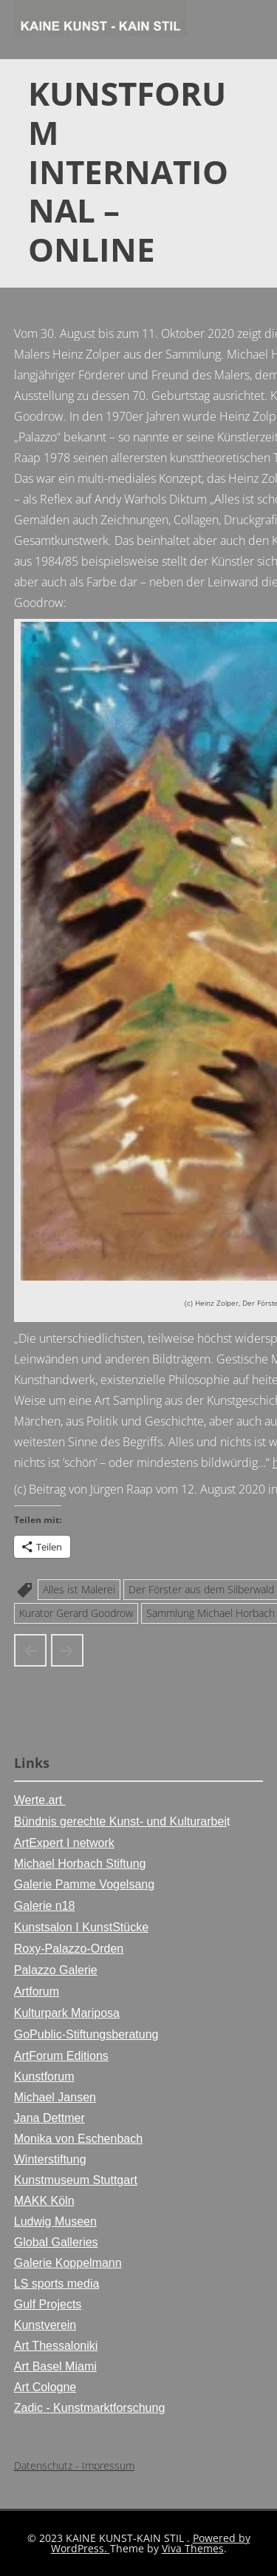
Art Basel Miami (55, 2366)
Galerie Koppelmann (68, 2263)
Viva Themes (193, 2548)
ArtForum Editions (61, 2056)
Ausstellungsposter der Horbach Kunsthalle (67, 1650)
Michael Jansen (55, 2097)
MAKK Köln (44, 2200)
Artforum (36, 1991)
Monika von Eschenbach (78, 2138)
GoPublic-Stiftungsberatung (86, 2034)
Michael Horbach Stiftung (80, 1863)
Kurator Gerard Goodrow (76, 1613)
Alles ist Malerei (79, 1589)
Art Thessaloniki (56, 2345)
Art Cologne (45, 2387)
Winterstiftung (50, 2159)
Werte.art (40, 1800)
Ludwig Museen (55, 2221)
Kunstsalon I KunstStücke (81, 1927)
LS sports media (57, 2283)
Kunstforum (44, 2076)
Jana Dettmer (49, 2118)
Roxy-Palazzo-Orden (69, 1948)
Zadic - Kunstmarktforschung (89, 2408)
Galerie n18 (44, 1905)
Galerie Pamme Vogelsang (84, 1884)
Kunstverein (45, 2325)
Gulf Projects (48, 2304)
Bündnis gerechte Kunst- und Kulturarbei (120, 1821)
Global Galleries (56, 2242)
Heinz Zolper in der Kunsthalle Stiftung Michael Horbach (30, 1650)
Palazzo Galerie (56, 1970)
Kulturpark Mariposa (67, 2013)
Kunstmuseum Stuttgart (75, 2180)
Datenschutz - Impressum (74, 2465)
